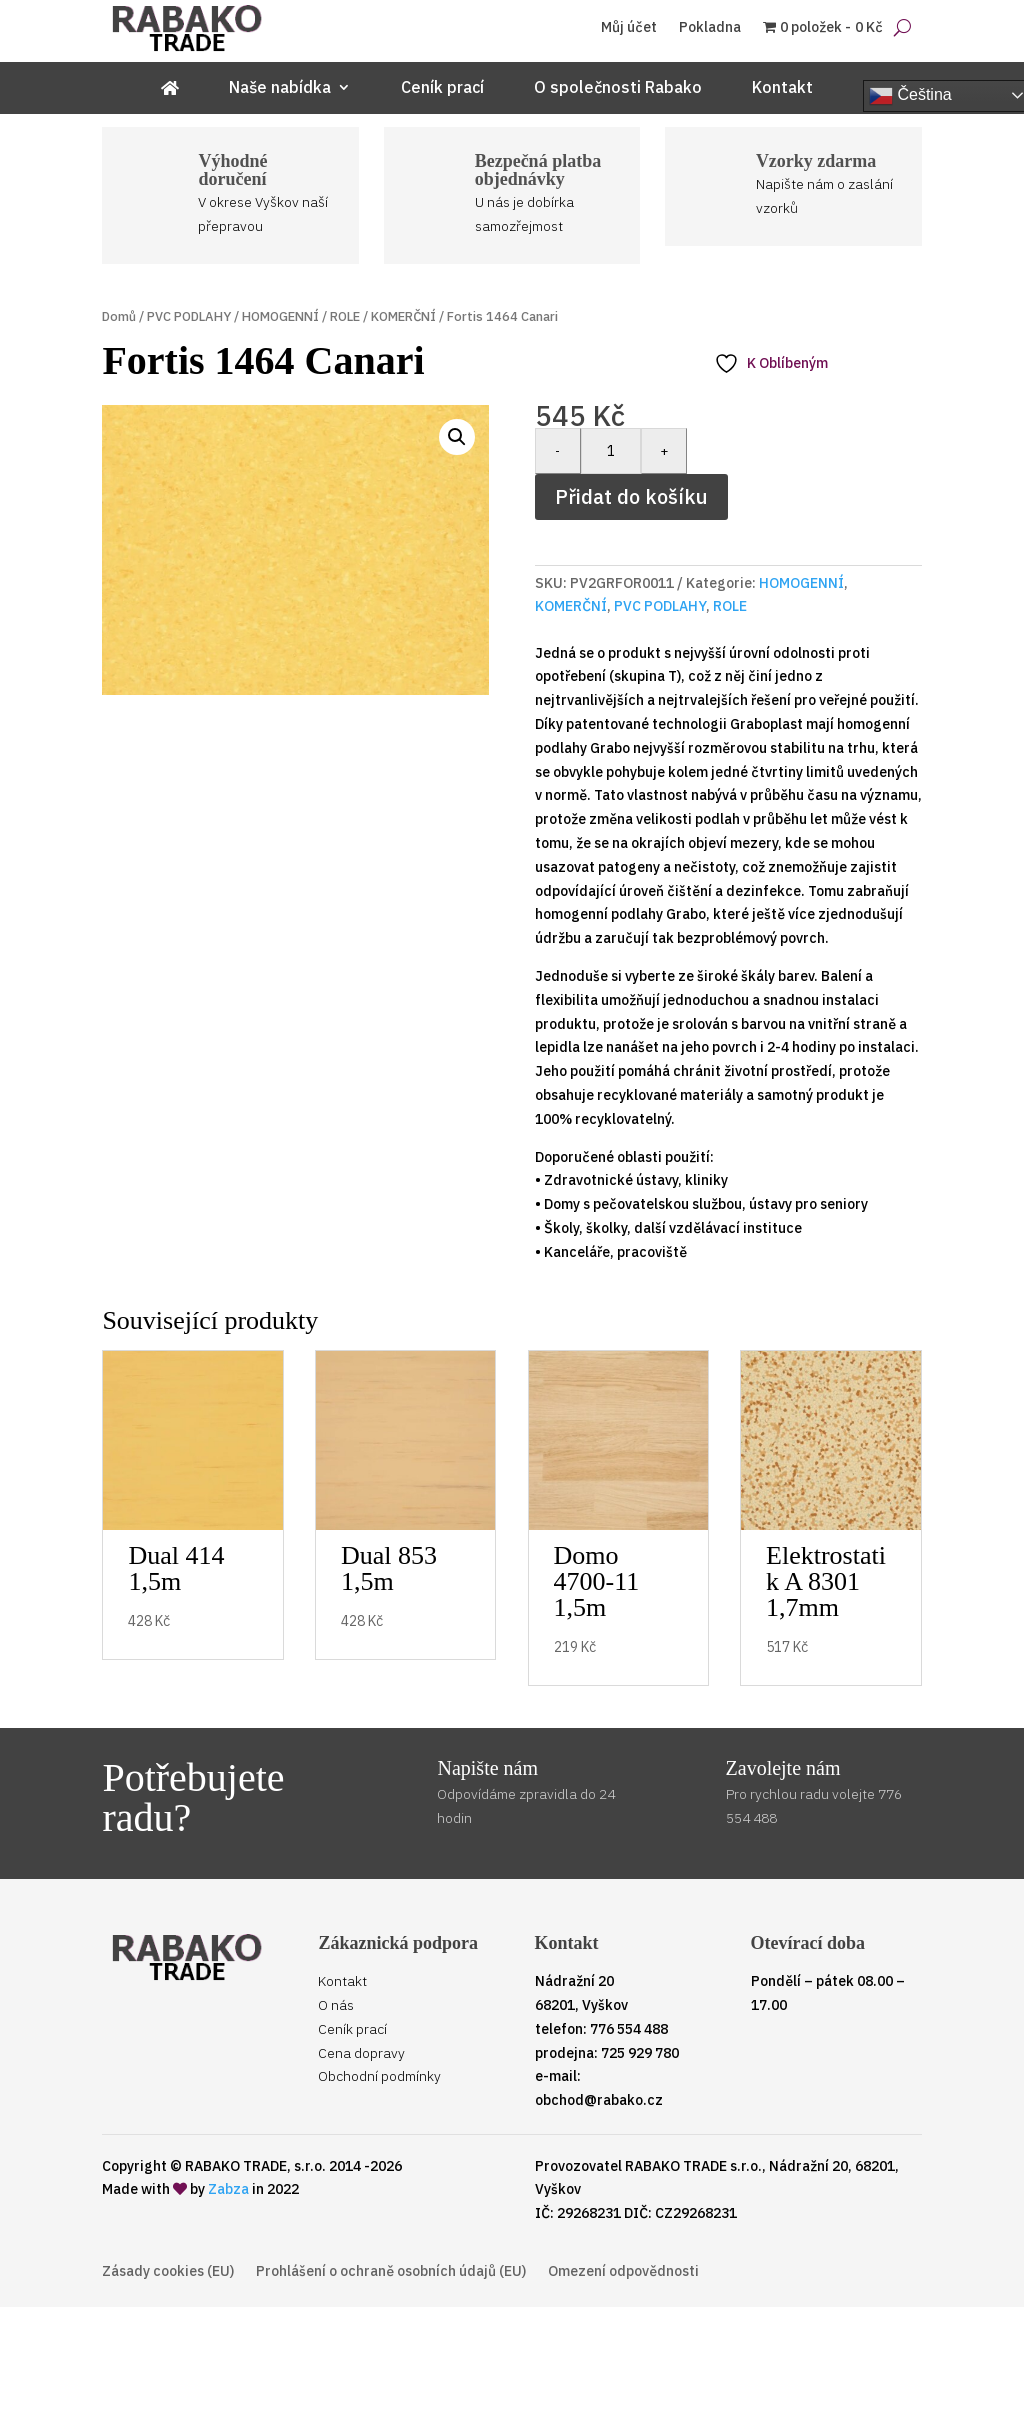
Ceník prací (442, 88)
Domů (119, 316)
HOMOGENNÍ (280, 316)
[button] (457, 437)
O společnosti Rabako (618, 88)
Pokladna (710, 28)
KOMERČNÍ (403, 316)
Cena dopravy (361, 2053)
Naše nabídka (280, 88)
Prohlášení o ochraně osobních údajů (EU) (391, 2272)
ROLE (345, 316)
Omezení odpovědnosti (623, 2272)
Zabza (228, 2189)
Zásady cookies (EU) (168, 2272)
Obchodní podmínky (379, 2076)
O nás (336, 2005)
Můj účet (629, 28)
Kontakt (782, 88)
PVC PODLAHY (189, 316)
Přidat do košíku (631, 496)
